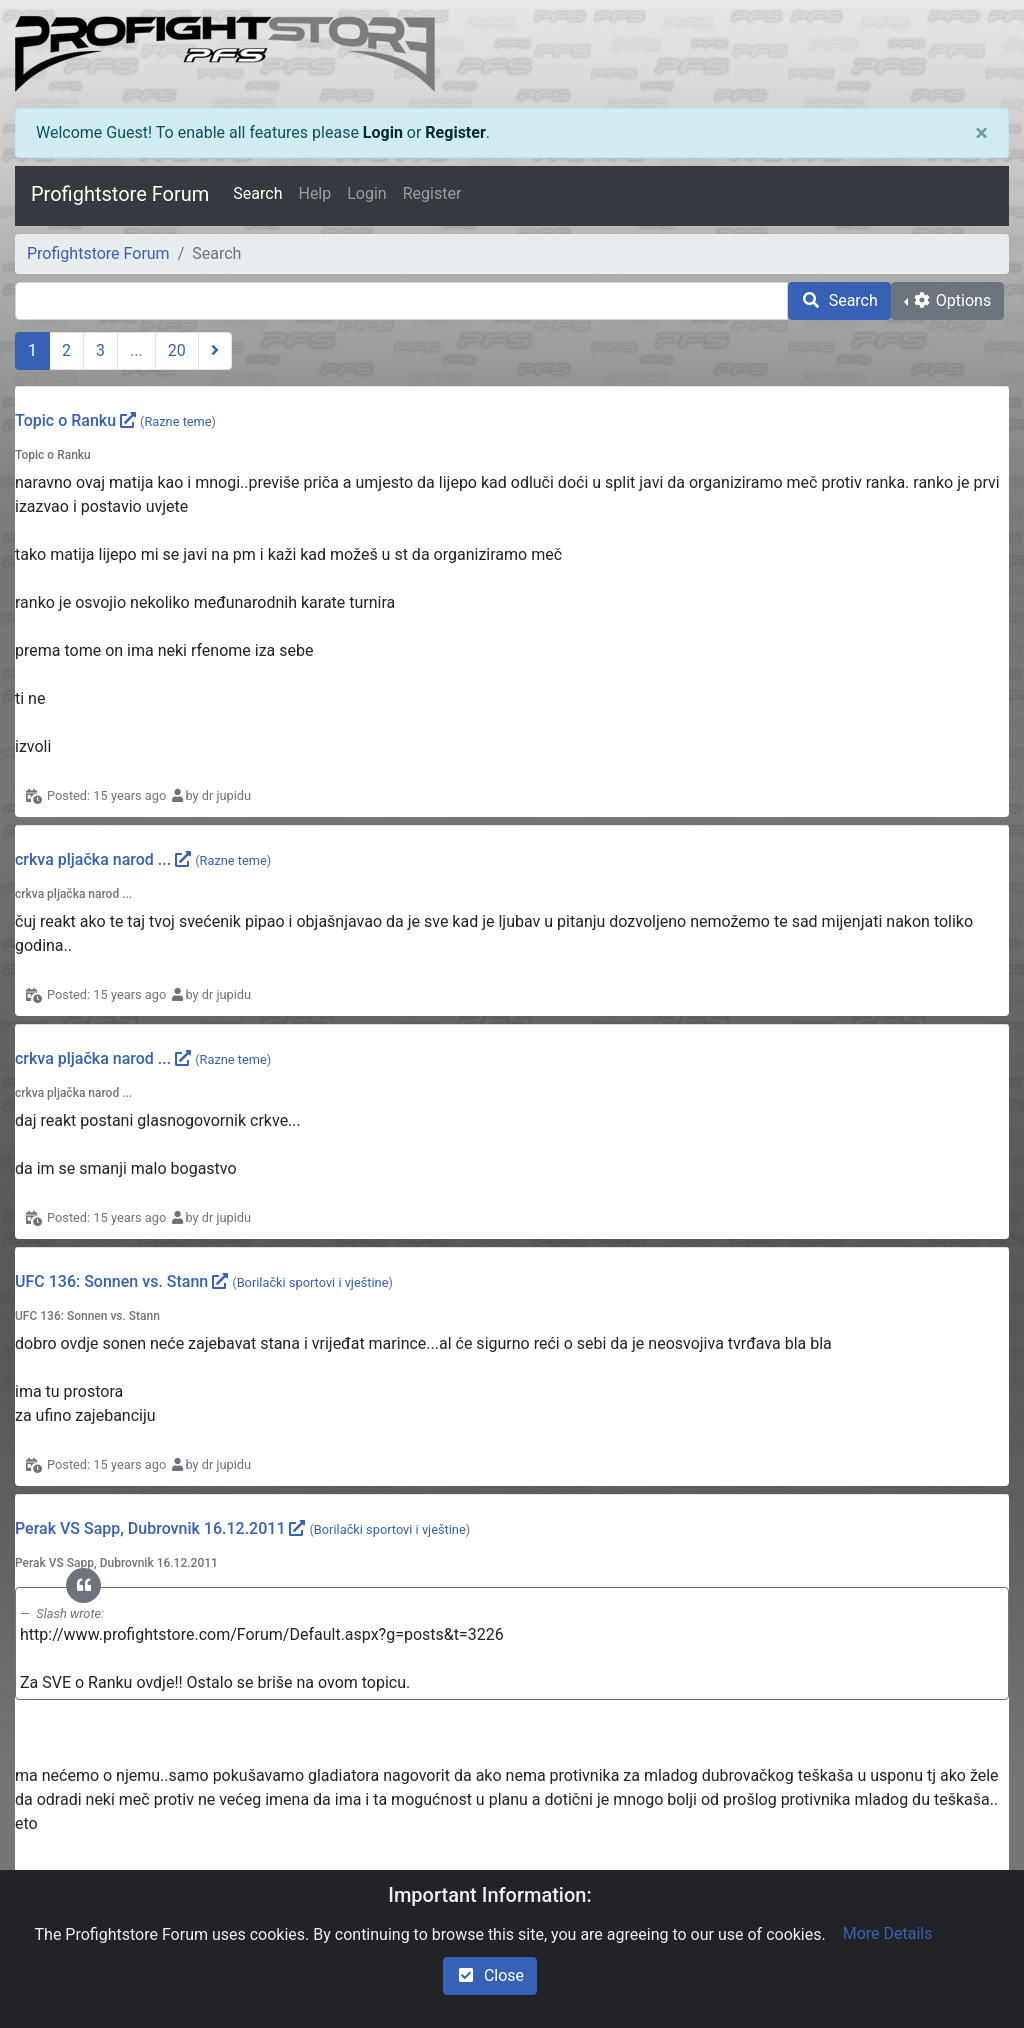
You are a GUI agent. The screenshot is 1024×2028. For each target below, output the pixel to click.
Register (455, 132)
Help (314, 193)
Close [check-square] (490, 1975)
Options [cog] (951, 300)
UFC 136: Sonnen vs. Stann (111, 1281)
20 (177, 350)
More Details (888, 1933)
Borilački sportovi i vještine (313, 1282)
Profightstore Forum (120, 194)
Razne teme (177, 421)
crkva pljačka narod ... (93, 859)
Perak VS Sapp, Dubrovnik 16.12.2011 (150, 1528)
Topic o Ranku (65, 420)
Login (383, 132)
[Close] (981, 133)
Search (257, 193)
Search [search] (839, 300)
